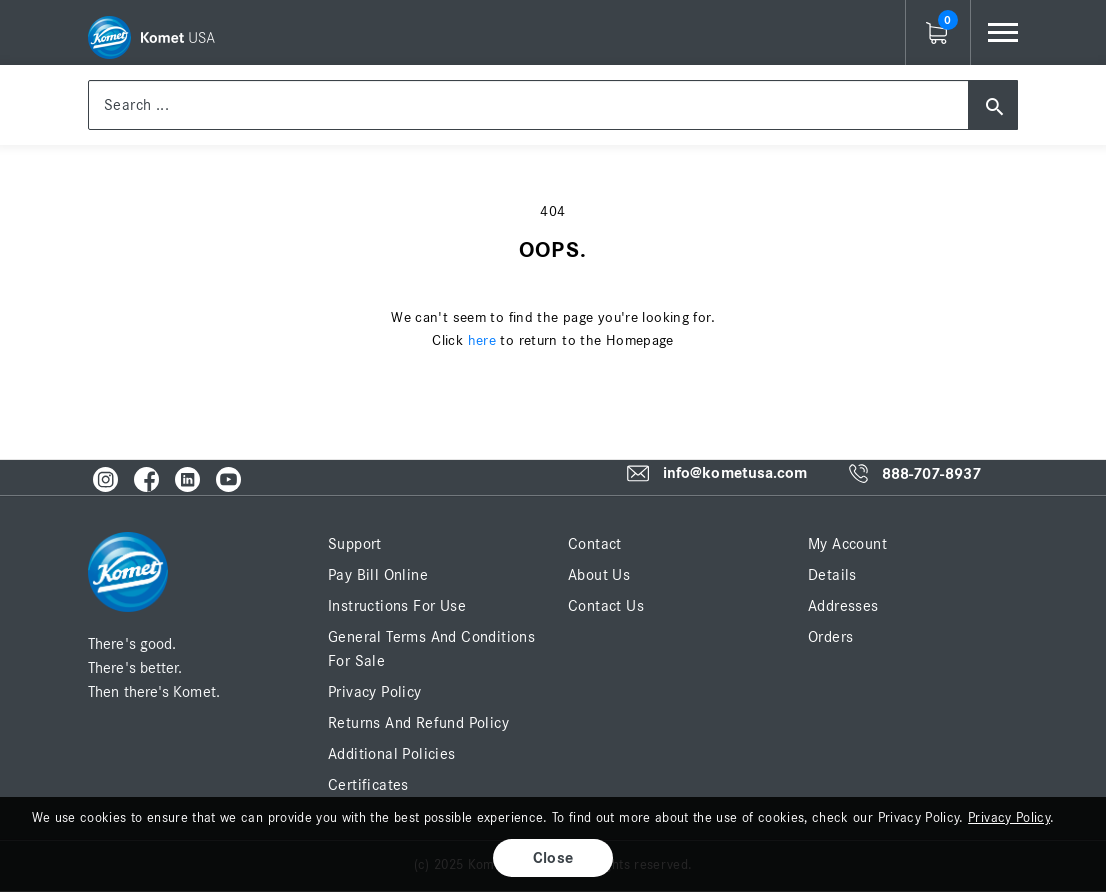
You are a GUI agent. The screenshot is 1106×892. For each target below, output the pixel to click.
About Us (599, 575)
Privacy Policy (375, 692)
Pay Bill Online (378, 575)
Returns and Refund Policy (418, 723)
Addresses (843, 606)
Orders (830, 637)
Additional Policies (392, 754)
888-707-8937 (931, 474)
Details (832, 575)
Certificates (368, 785)
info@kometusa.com (735, 473)
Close (553, 858)
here (482, 340)
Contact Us (606, 606)
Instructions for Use (397, 606)
